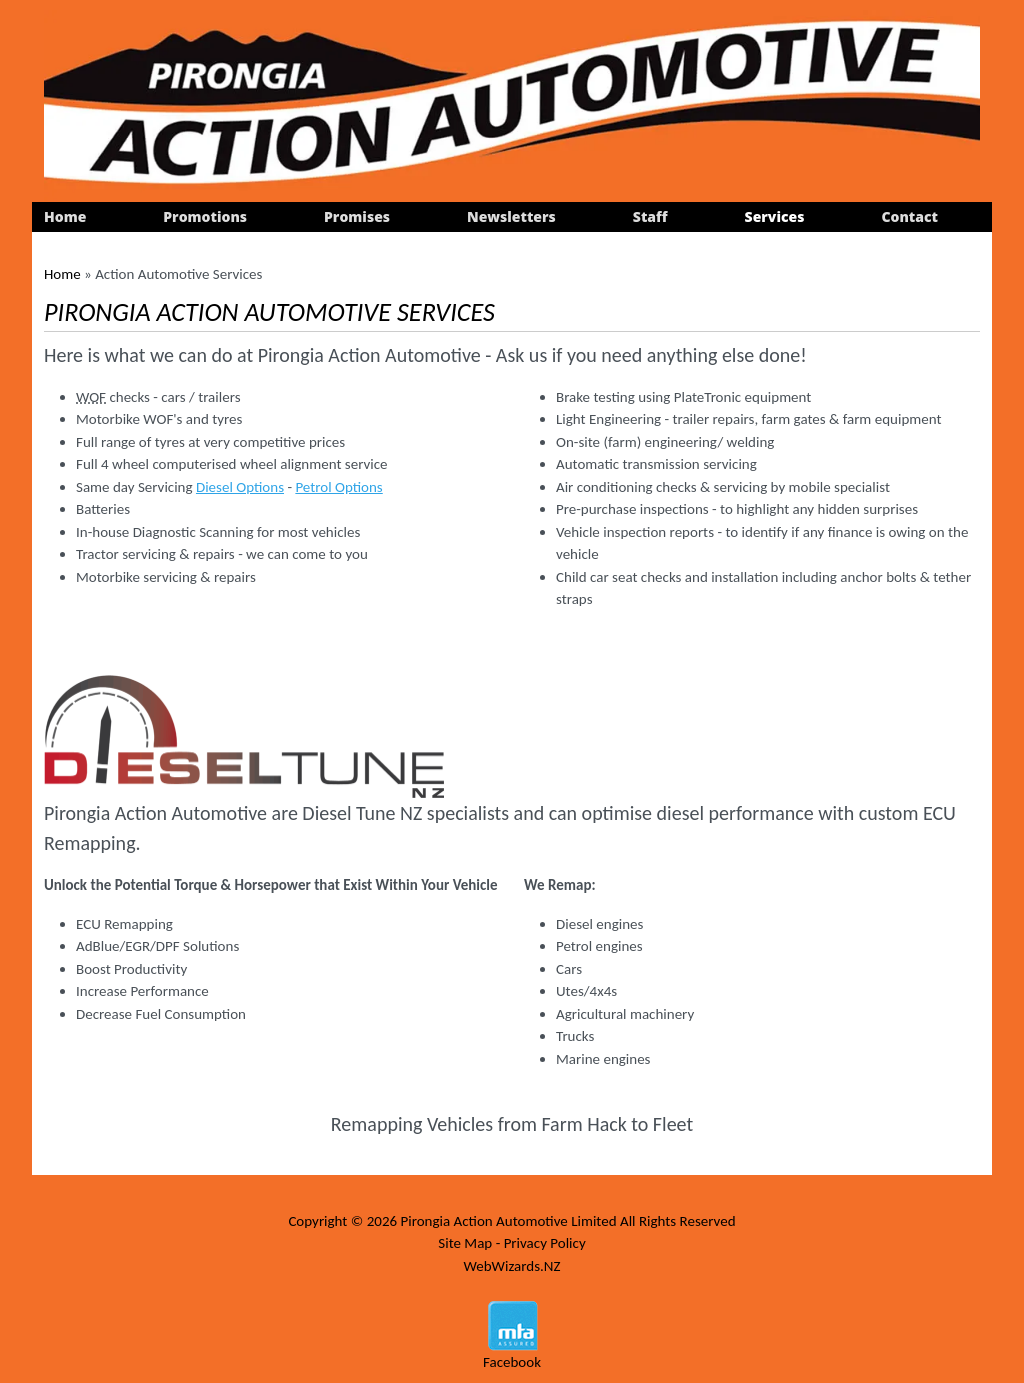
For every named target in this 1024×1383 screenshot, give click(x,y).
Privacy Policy (545, 1243)
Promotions (205, 216)
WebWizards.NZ (511, 1266)
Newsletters (511, 216)
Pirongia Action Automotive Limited (508, 1221)
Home (65, 216)
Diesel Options (240, 487)
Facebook (512, 1362)
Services (775, 216)
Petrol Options (338, 487)
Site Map (465, 1243)
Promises (357, 216)
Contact (909, 216)
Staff (650, 216)
